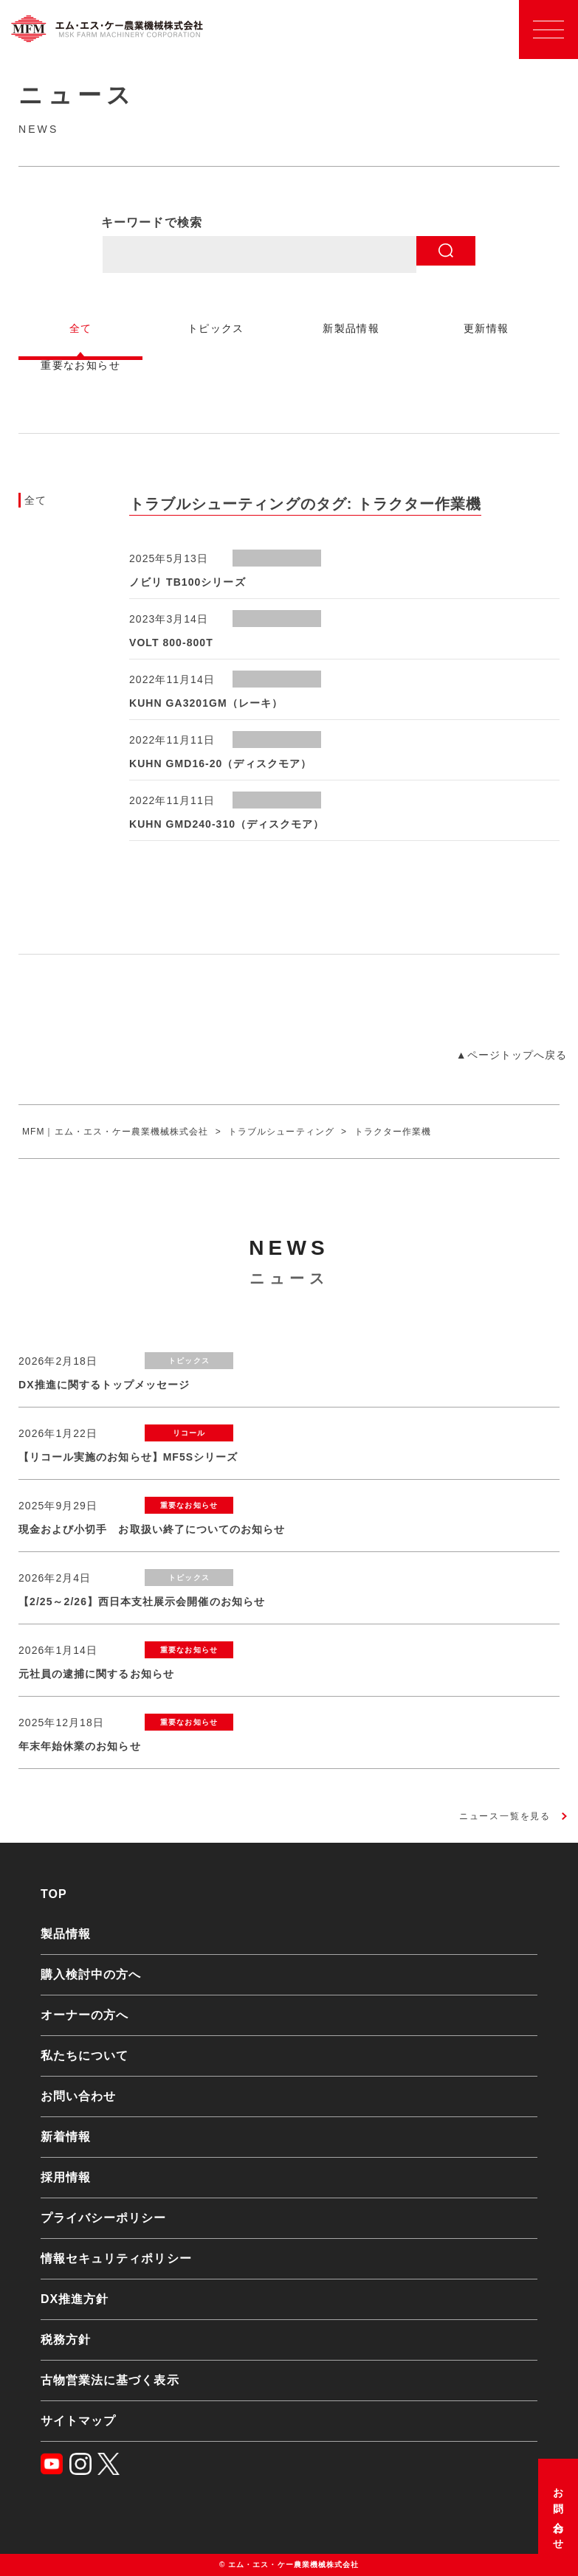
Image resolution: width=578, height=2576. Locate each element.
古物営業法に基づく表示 (110, 2380)
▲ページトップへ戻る (511, 1055)
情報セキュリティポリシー (116, 2258)
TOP (54, 1894)
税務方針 (66, 2339)
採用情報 (66, 2177)
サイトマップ (78, 2420)
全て (35, 500)
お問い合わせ (558, 2513)
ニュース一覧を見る (505, 1816)
